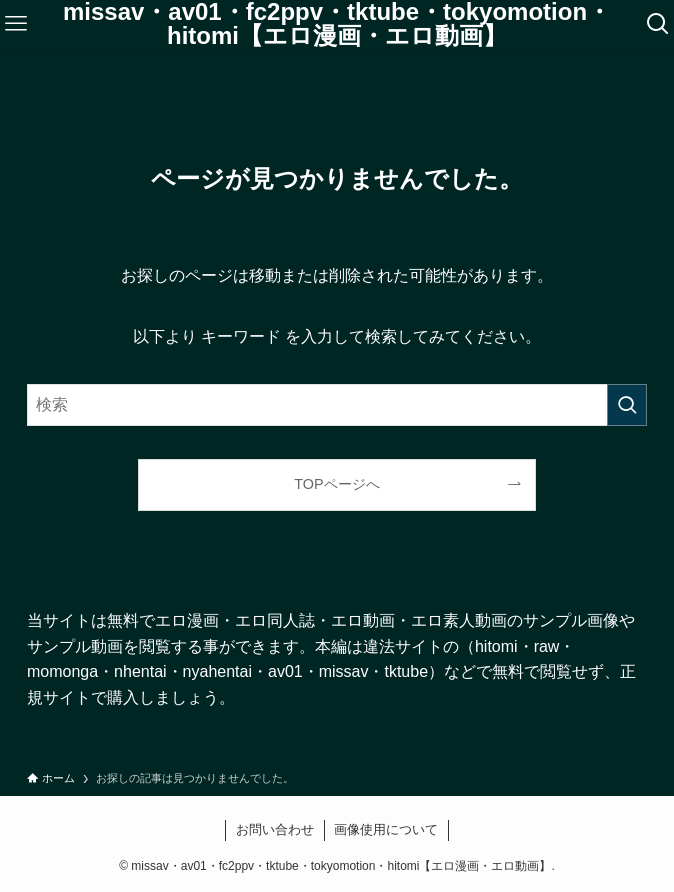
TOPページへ (336, 484)
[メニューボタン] (16, 24)
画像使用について (386, 829)
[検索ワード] (337, 405)
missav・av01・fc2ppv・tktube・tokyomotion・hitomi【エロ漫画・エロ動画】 (337, 24)
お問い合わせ (275, 829)
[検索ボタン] (658, 24)
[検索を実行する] (627, 405)
